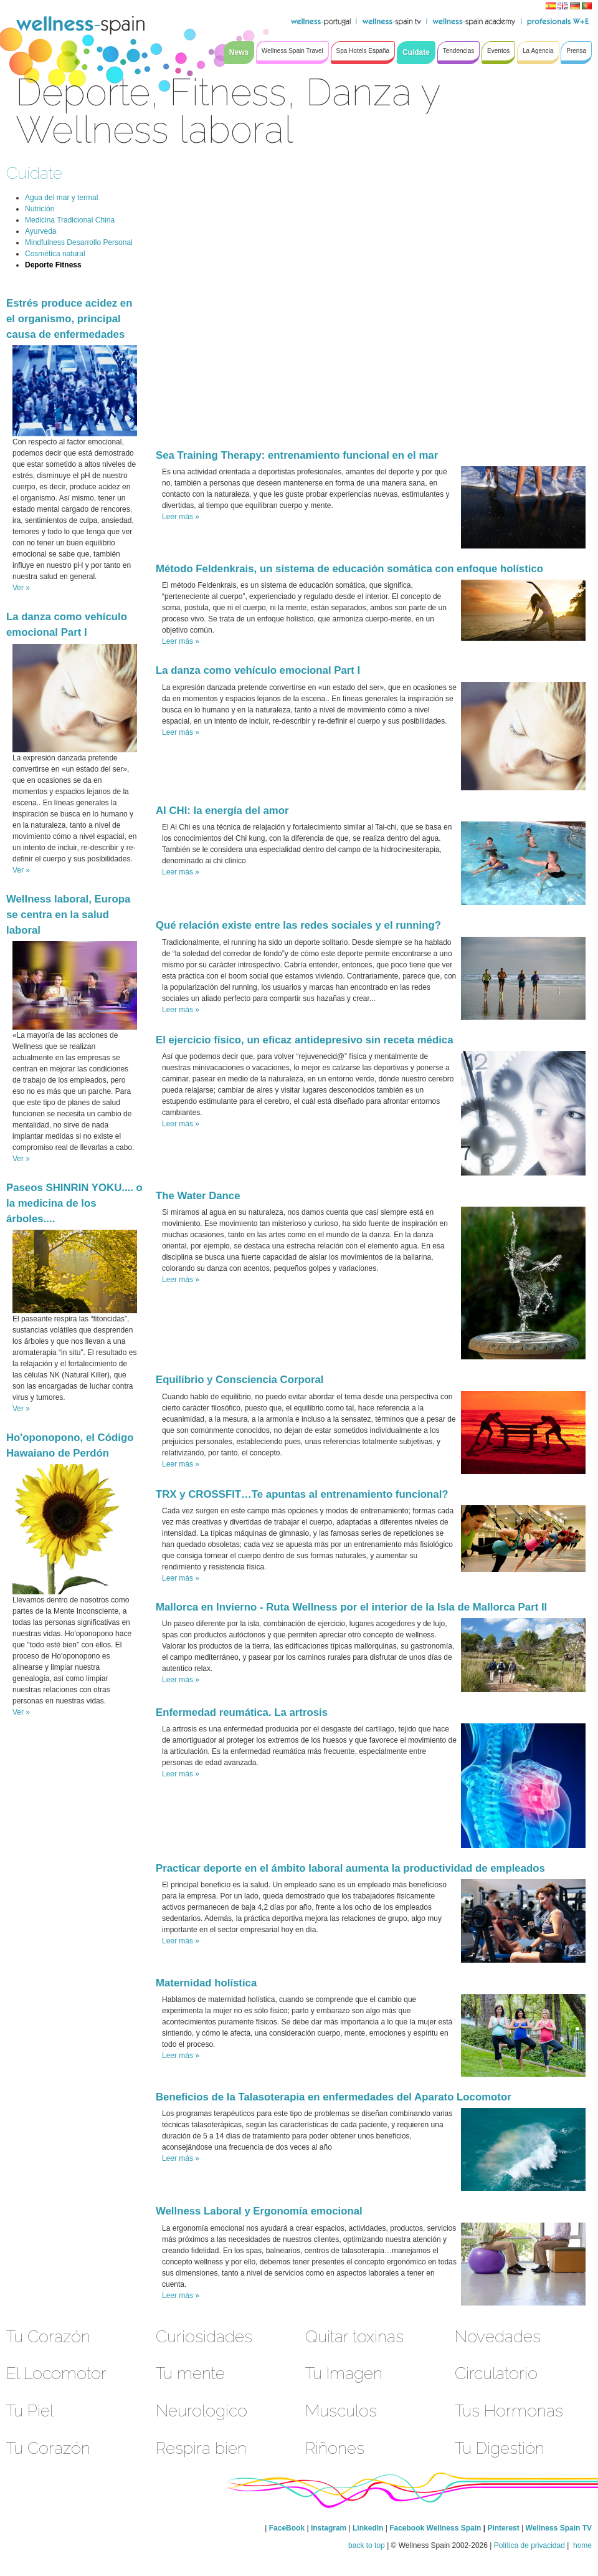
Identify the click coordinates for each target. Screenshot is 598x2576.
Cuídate (34, 173)
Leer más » (180, 516)
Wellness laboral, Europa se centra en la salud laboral (68, 914)
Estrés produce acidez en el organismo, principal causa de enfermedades (69, 318)
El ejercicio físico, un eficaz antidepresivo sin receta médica (304, 1040)
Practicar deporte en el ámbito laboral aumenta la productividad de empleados (350, 1868)
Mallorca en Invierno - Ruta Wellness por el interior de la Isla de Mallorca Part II (351, 1607)
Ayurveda (40, 231)
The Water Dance (198, 1196)
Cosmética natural (55, 253)
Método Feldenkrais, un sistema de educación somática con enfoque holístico (349, 569)
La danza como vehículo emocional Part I (258, 670)
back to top (366, 2545)
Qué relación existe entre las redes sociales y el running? (298, 925)
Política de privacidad (529, 2545)
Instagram (328, 2528)
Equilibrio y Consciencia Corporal (239, 1380)
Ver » (21, 587)
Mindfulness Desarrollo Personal (79, 242)
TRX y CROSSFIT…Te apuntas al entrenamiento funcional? (302, 1494)
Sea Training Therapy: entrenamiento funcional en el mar (297, 455)
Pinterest (504, 2528)
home (581, 2545)
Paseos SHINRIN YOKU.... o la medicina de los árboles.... (74, 1203)
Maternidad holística (206, 1983)
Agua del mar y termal (61, 197)
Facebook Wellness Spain (435, 2528)
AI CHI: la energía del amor (222, 810)
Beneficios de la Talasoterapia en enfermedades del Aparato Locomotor (333, 2097)
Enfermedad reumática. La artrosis (242, 1712)
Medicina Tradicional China (70, 220)
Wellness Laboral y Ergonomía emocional (259, 2211)
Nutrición (39, 208)
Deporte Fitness (53, 265)
